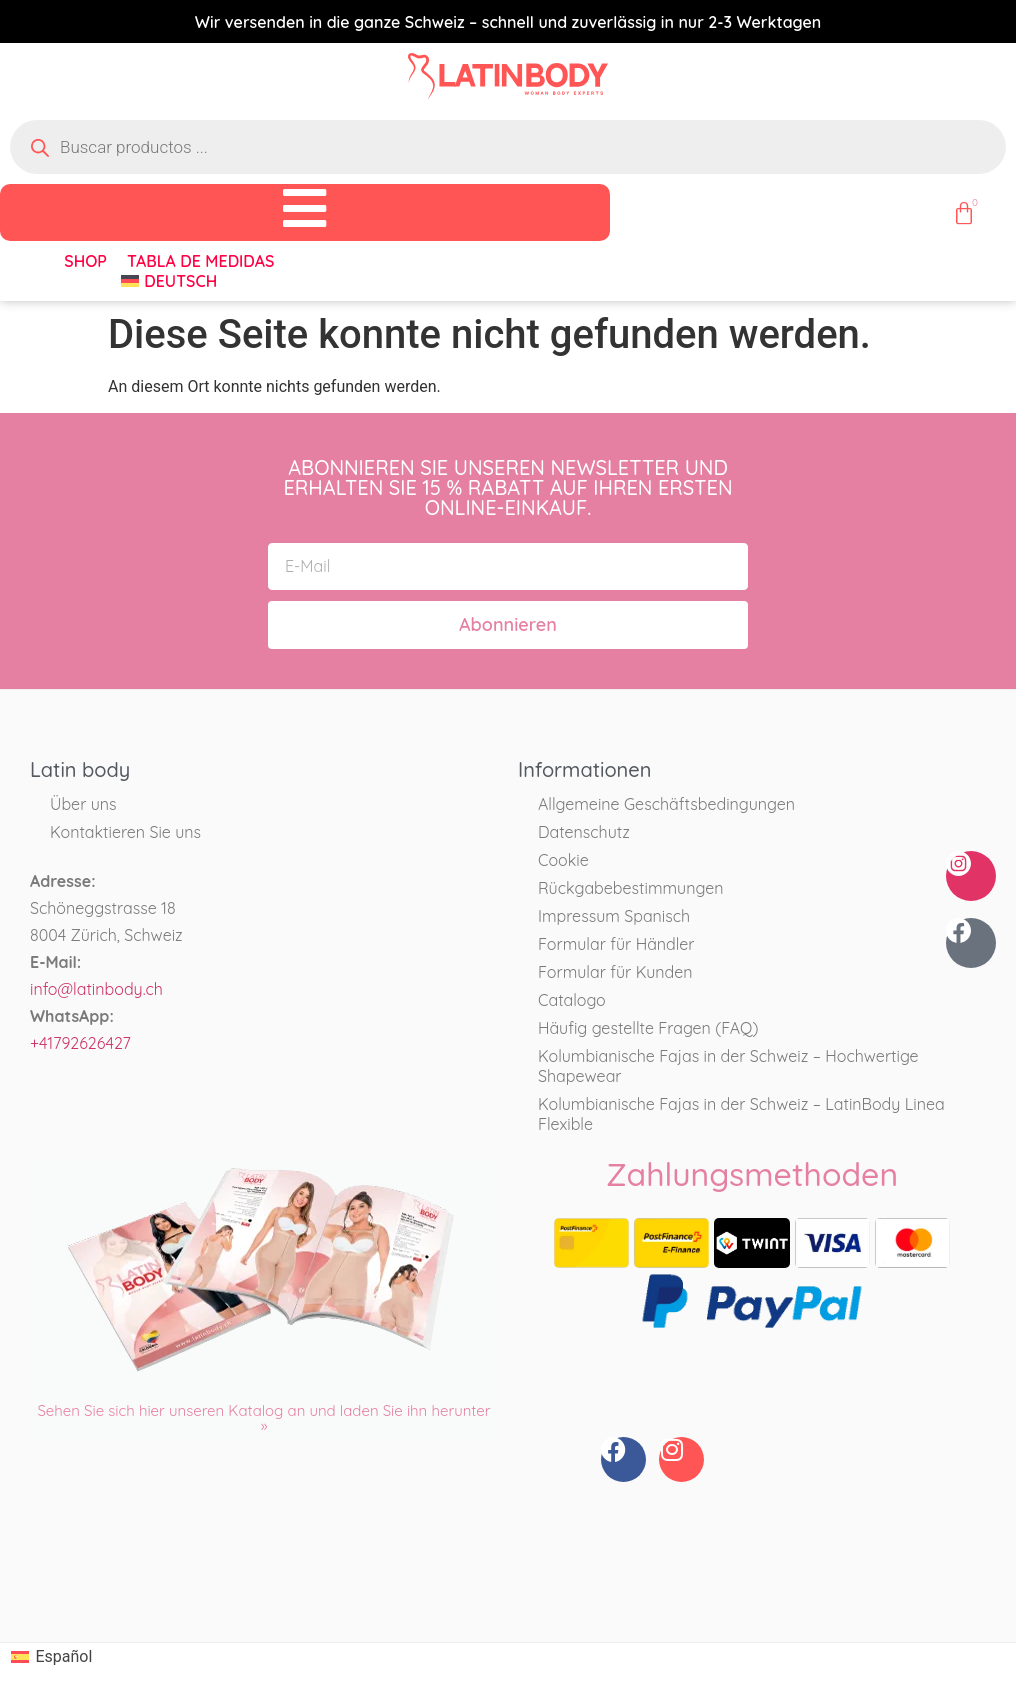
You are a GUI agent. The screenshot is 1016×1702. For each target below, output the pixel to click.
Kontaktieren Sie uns (125, 833)
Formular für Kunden (615, 973)
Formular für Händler (616, 945)
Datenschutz (584, 833)
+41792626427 (80, 1044)
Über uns (83, 805)
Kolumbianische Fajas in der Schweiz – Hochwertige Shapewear (728, 1067)
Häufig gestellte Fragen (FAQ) (648, 1029)
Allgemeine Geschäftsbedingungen (666, 805)
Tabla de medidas (200, 261)
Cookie (563, 861)
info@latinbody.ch (96, 990)
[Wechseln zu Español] (51, 1658)
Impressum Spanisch (614, 917)
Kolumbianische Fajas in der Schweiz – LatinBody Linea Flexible (741, 1115)
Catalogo (572, 1001)
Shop (85, 261)
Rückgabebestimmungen (630, 889)
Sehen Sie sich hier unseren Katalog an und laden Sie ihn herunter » (263, 1419)
